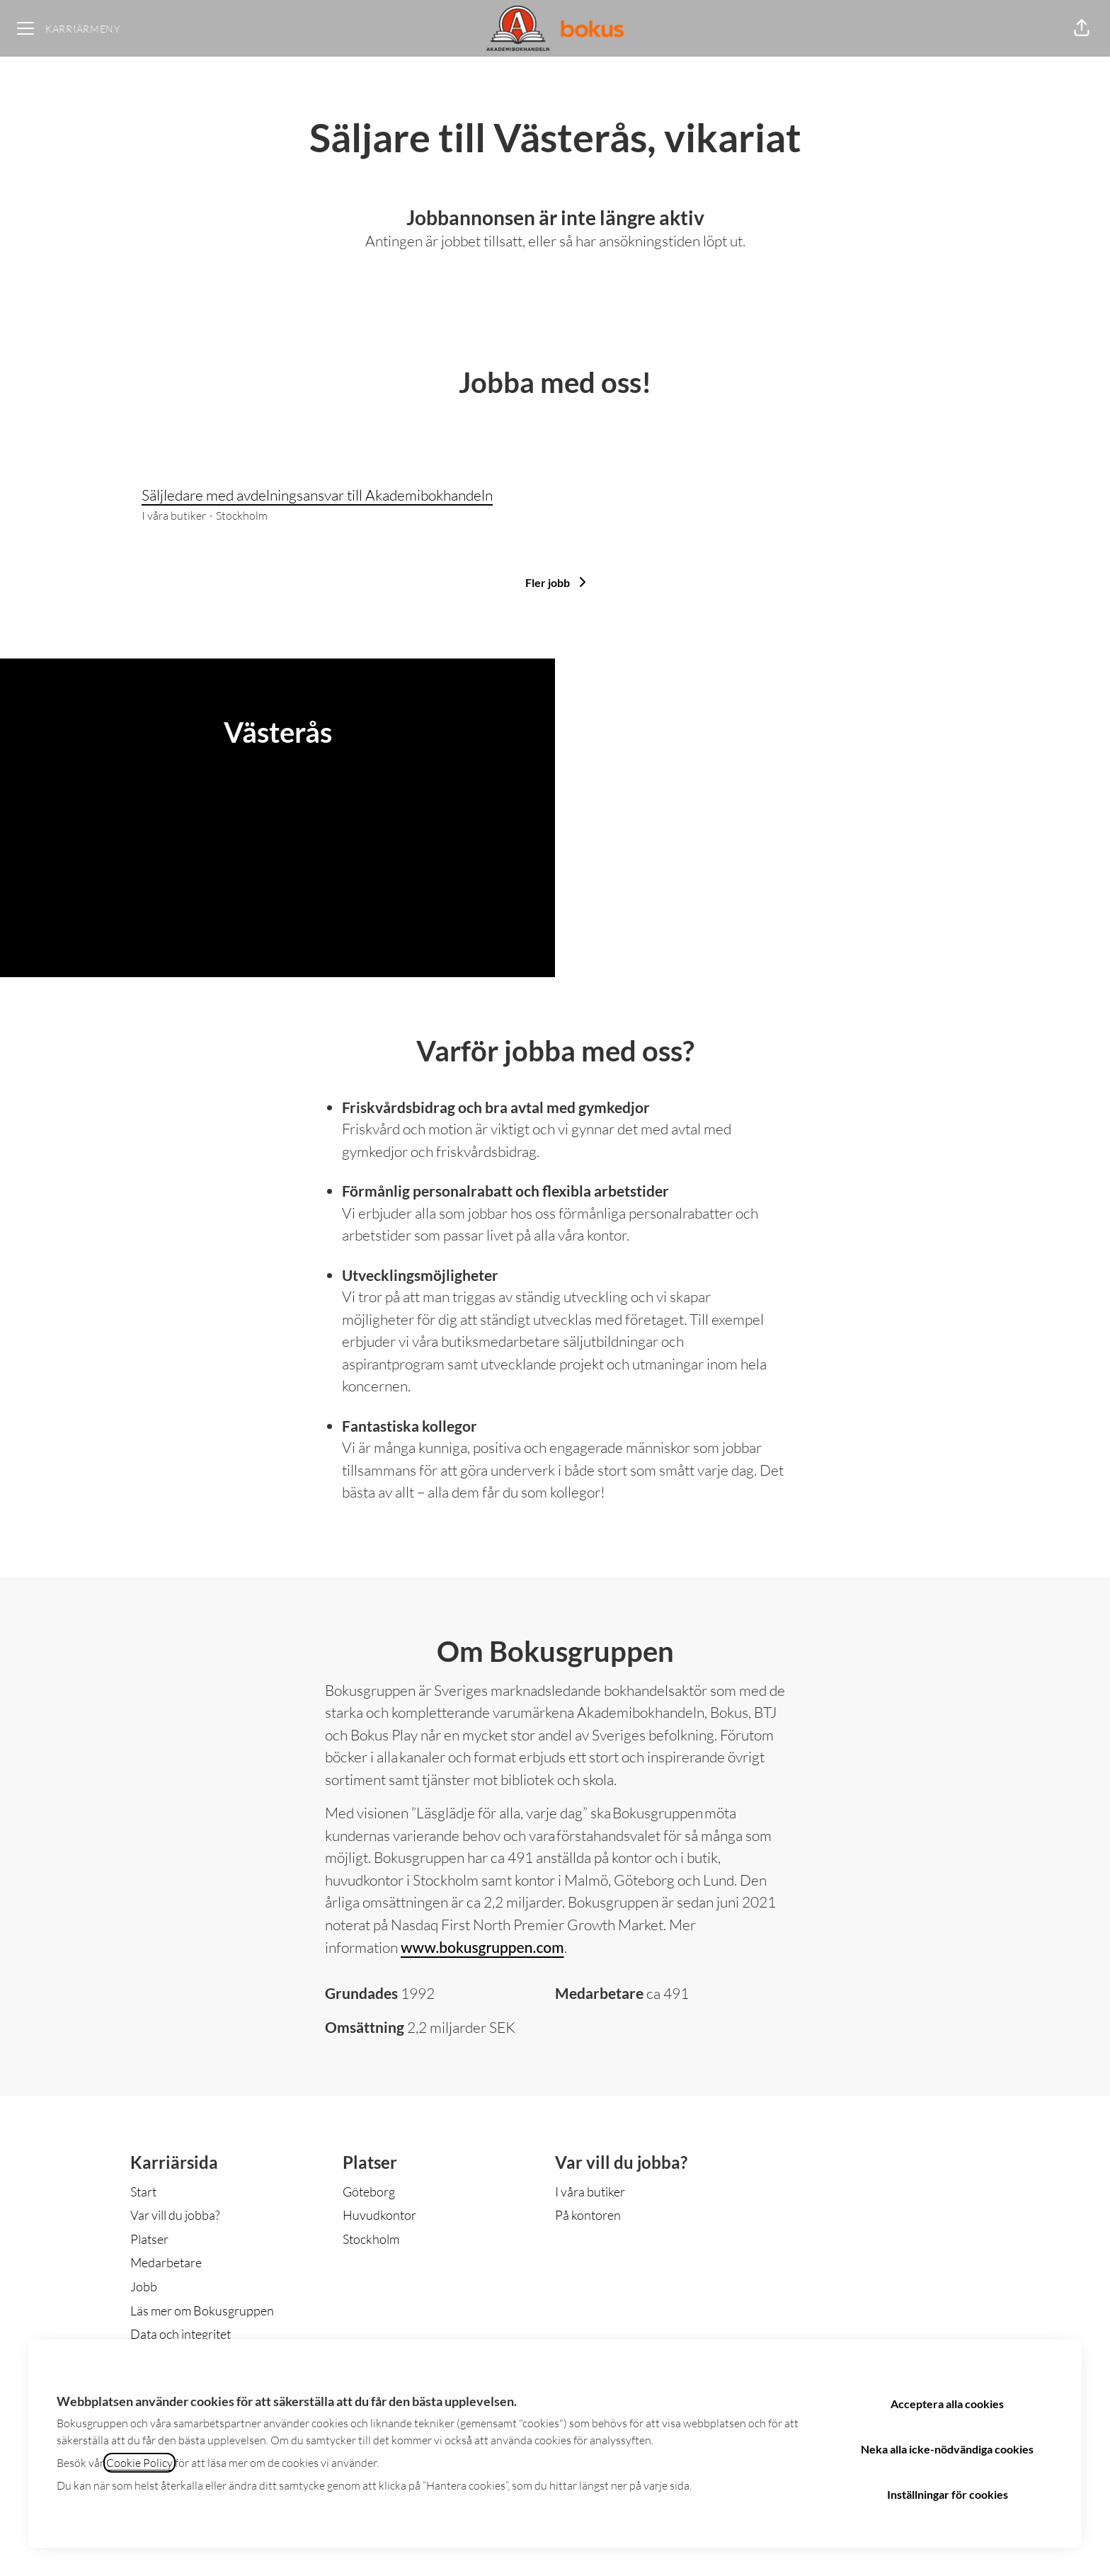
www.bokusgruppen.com (482, 1947)
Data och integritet (180, 2334)
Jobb (143, 2286)
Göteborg (369, 2191)
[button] (1082, 28)
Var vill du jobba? (175, 2215)
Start (143, 2191)
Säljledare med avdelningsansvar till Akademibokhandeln (555, 495)
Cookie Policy (139, 2463)
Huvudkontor (379, 2215)
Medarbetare (166, 2262)
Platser (149, 2239)
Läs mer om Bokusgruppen (202, 2310)
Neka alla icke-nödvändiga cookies (947, 2449)
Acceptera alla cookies (947, 2403)
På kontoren (588, 2215)
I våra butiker (590, 2191)
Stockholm (371, 2239)
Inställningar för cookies (947, 2494)
